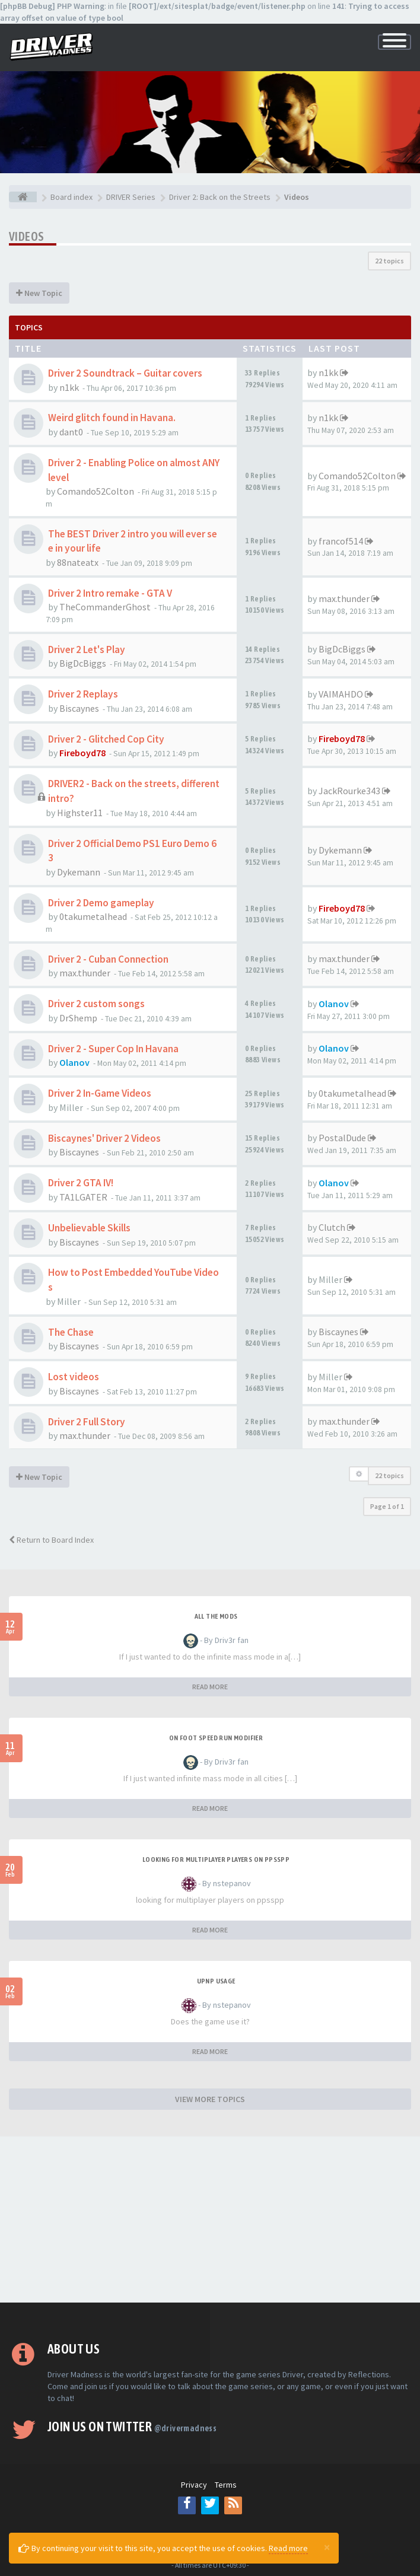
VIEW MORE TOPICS (210, 2099)
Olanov (334, 1004)
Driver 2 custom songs (96, 1003)
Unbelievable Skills (89, 1227)
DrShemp (78, 1018)
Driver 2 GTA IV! (80, 1182)
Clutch (332, 1227)
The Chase (71, 1332)
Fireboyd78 (82, 753)
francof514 (341, 541)
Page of (387, 1506)
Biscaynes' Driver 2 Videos (104, 1138)
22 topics (389, 260)
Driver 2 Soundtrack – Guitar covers (125, 373)
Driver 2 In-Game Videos (99, 1093)
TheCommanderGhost (105, 607)
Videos (26, 236)
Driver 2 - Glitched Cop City (106, 739)
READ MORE (210, 1686)
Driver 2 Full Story (86, 1421)
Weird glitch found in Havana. (112, 417)
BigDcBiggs (82, 663)
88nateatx (77, 562)
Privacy (194, 2484)
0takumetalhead (93, 916)
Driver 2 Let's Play (86, 649)
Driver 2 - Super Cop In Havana (113, 1048)
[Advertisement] (210, 2219)
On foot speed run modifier (216, 1738)
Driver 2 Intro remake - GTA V (110, 593)
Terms (226, 2484)
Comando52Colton (95, 491)
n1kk (69, 387)
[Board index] (23, 197)
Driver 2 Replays (83, 693)
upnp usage (216, 1981)
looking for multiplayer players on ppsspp (215, 1859)
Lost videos (73, 1376)
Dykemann (78, 872)
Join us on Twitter (132, 2426)
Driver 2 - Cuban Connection (108, 959)
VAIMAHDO (341, 694)
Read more (288, 2548)
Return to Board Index (51, 1539)
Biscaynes (79, 708)
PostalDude (342, 1138)
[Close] (327, 2547)
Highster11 (80, 813)
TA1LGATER (83, 1197)
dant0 (71, 432)
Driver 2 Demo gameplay (101, 902)
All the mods (216, 1616)
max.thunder (344, 598)
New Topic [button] (39, 293)
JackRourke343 (349, 791)
